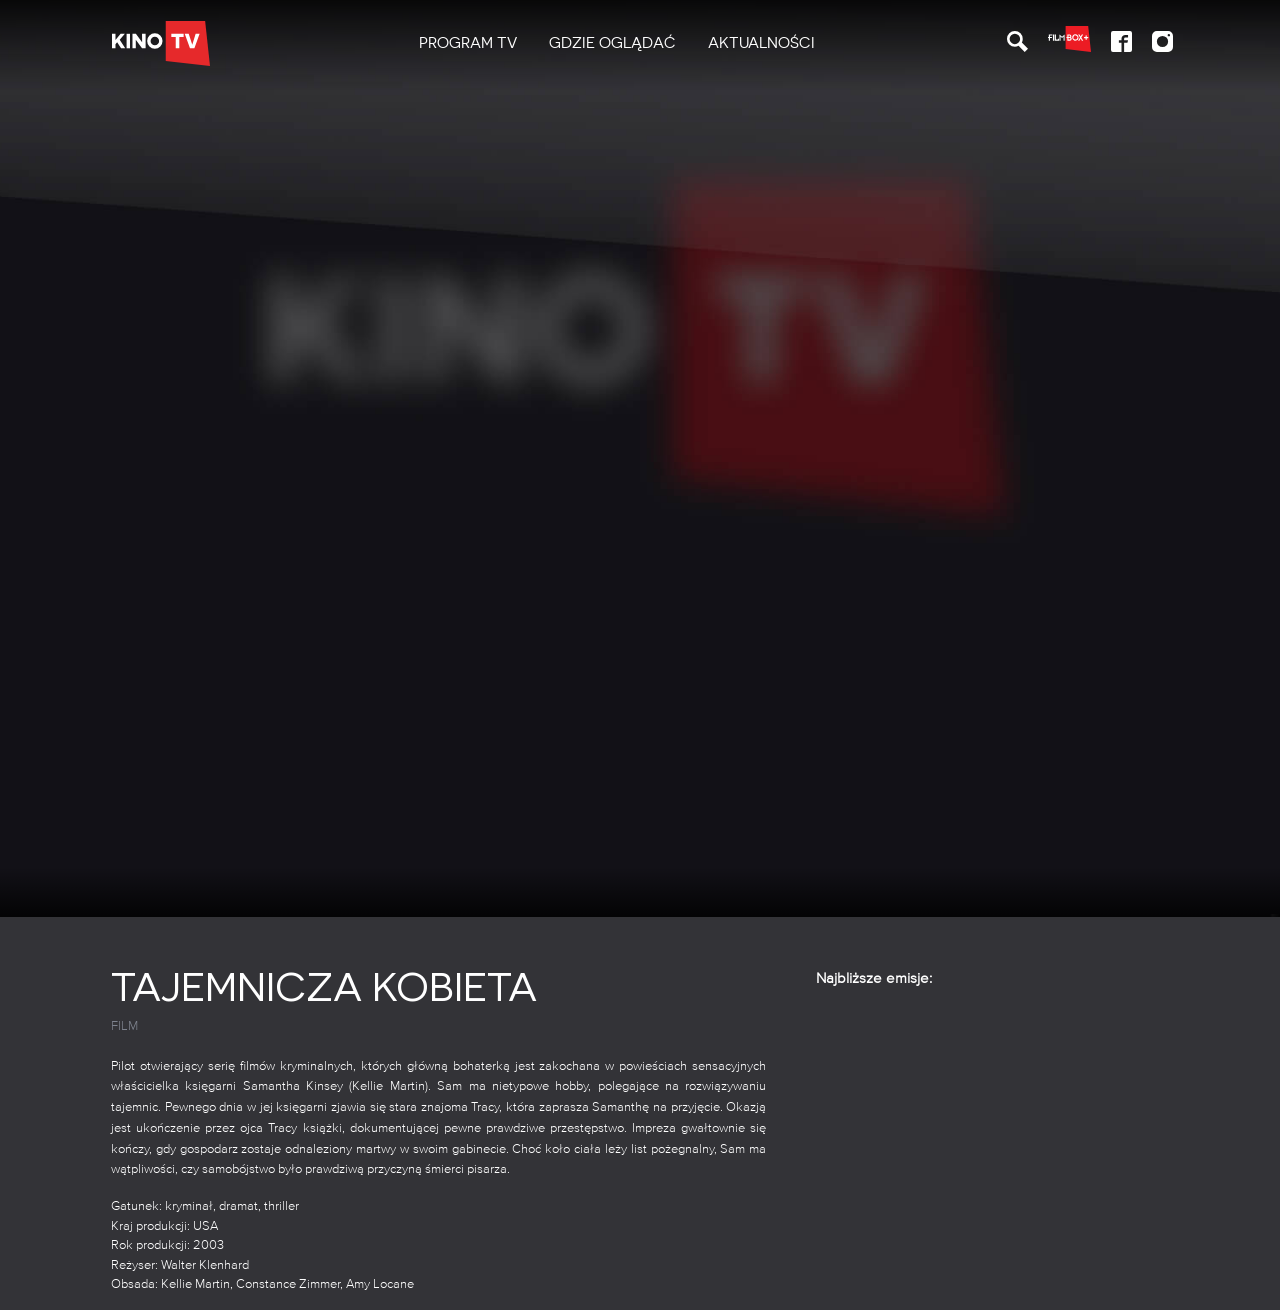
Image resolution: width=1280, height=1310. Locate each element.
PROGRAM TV (468, 43)
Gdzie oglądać (612, 43)
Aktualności (761, 43)
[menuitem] (468, 43)
